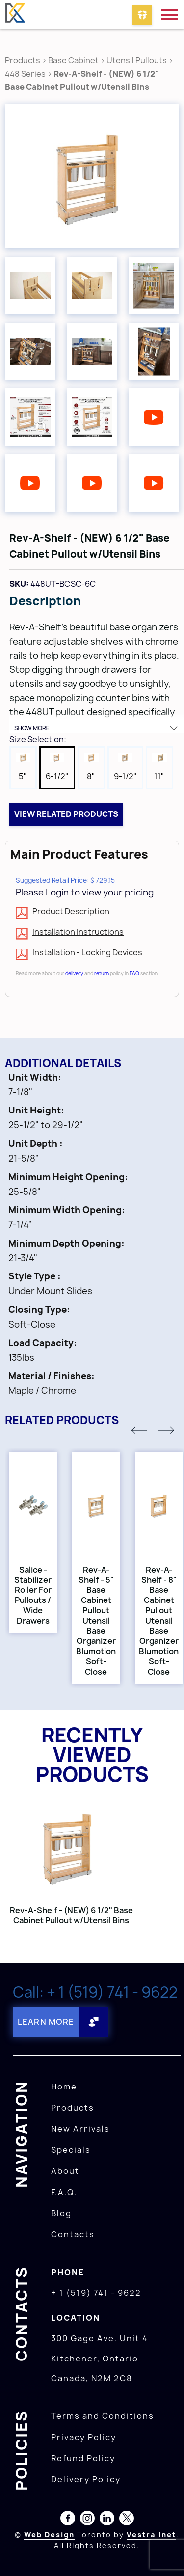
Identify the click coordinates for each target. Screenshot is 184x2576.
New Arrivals (80, 2128)
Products (22, 60)
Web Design (49, 2534)
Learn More (46, 2021)
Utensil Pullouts (136, 60)
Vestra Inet (151, 2534)
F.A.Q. (64, 2192)
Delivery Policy (86, 2479)
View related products (66, 814)
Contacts (73, 2234)
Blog (61, 2213)
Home (64, 2086)
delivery (74, 973)
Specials (71, 2149)
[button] (139, 1430)
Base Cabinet (73, 60)
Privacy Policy (83, 2437)
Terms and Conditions (102, 2416)
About (65, 2171)
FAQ (134, 973)
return (101, 973)
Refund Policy (83, 2458)
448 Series (25, 73)
